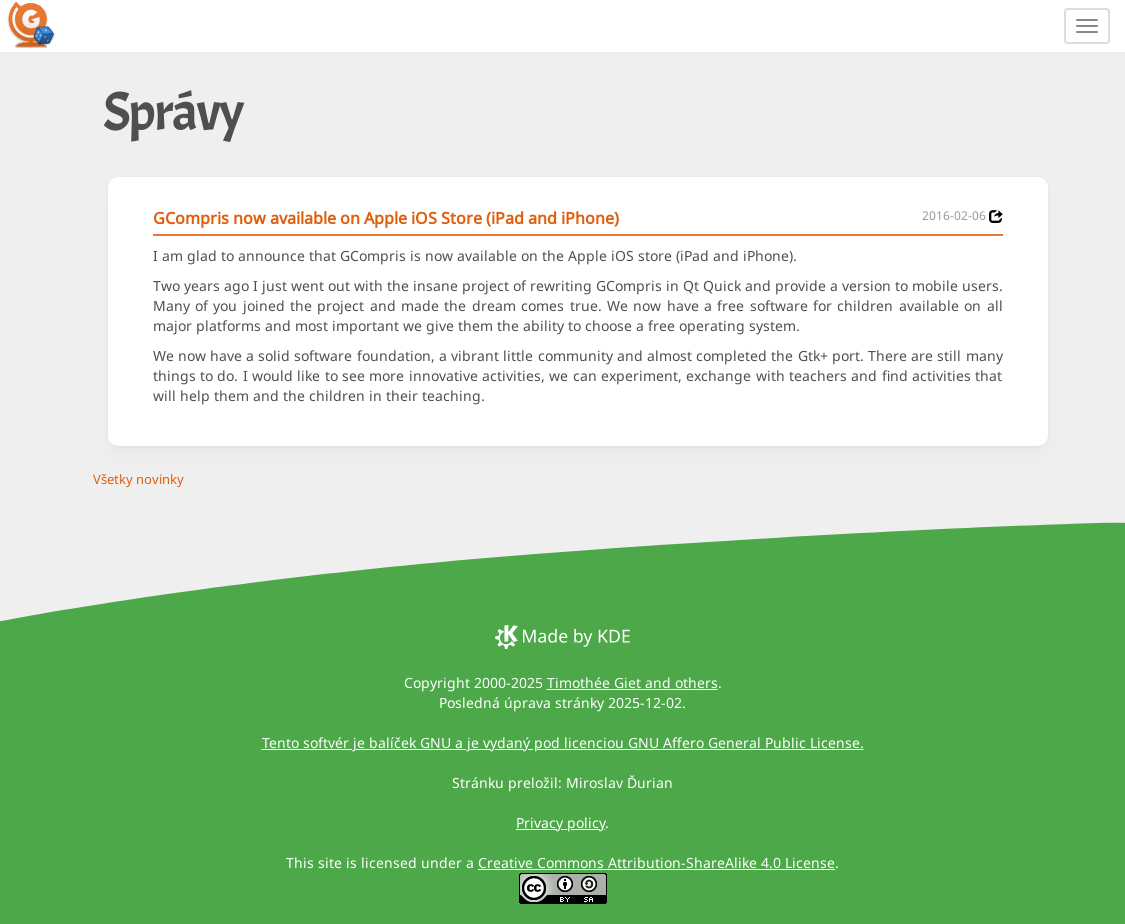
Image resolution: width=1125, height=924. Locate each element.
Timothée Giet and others (632, 682)
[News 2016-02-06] (996, 216)
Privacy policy (560, 822)
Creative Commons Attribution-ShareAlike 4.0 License (656, 862)
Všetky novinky (138, 479)
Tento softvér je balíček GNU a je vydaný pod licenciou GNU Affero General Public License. (563, 742)
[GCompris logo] (43, 24)
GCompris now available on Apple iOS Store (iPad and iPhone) (386, 218)
